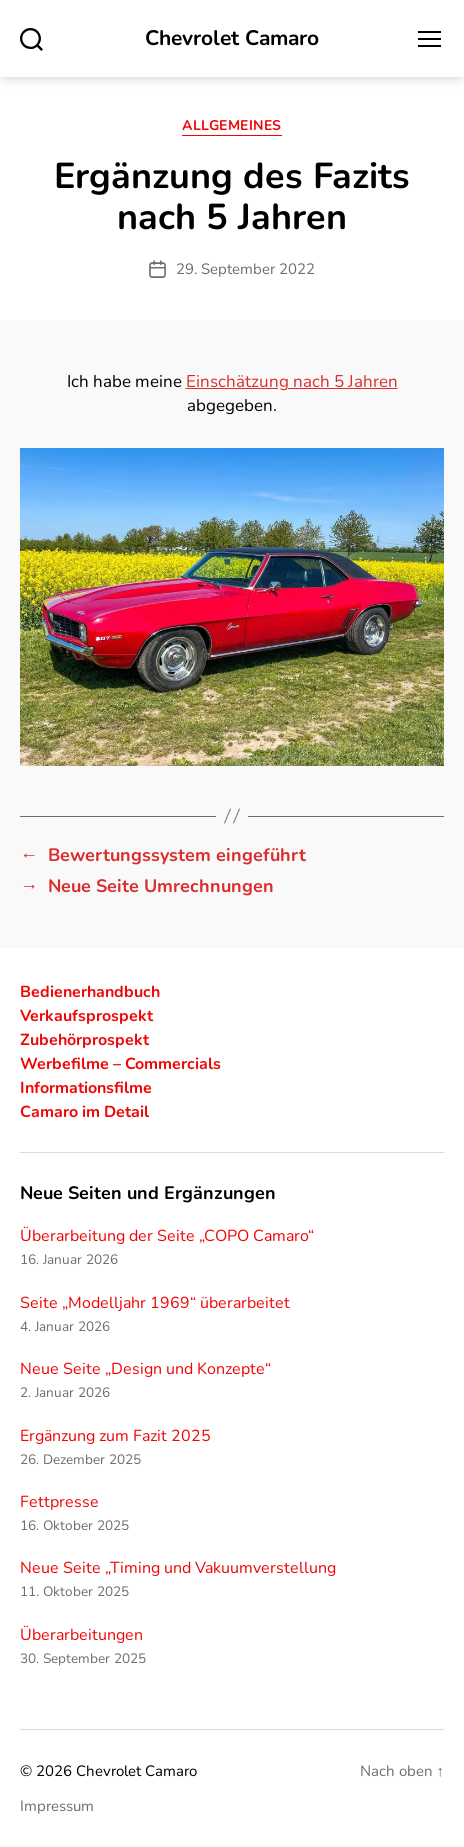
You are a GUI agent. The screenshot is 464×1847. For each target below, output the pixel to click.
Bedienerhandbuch (90, 992)
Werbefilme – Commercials (120, 1064)
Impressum (57, 1806)
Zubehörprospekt (84, 1040)
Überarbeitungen (81, 1635)
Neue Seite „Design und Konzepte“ (145, 1369)
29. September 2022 (245, 269)
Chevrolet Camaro (232, 38)
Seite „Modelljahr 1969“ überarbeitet (155, 1303)
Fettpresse (59, 1502)
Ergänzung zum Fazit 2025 (115, 1436)
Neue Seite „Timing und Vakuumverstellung (178, 1568)
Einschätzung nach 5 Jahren (292, 381)
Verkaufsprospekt (86, 1016)
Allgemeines (232, 126)
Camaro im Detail (84, 1112)
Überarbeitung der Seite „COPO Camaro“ (167, 1236)
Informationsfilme (86, 1088)
